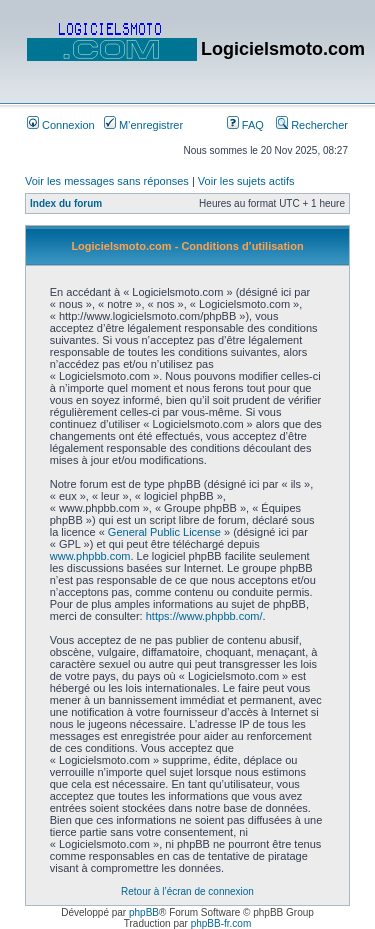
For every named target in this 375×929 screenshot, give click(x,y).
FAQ (245, 125)
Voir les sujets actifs (246, 181)
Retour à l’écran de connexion (187, 891)
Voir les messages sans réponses (107, 181)
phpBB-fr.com (221, 923)
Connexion (61, 125)
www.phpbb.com (90, 556)
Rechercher (312, 125)
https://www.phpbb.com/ (204, 616)
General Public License (164, 532)
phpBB (144, 912)
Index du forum (66, 203)
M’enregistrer (143, 125)
